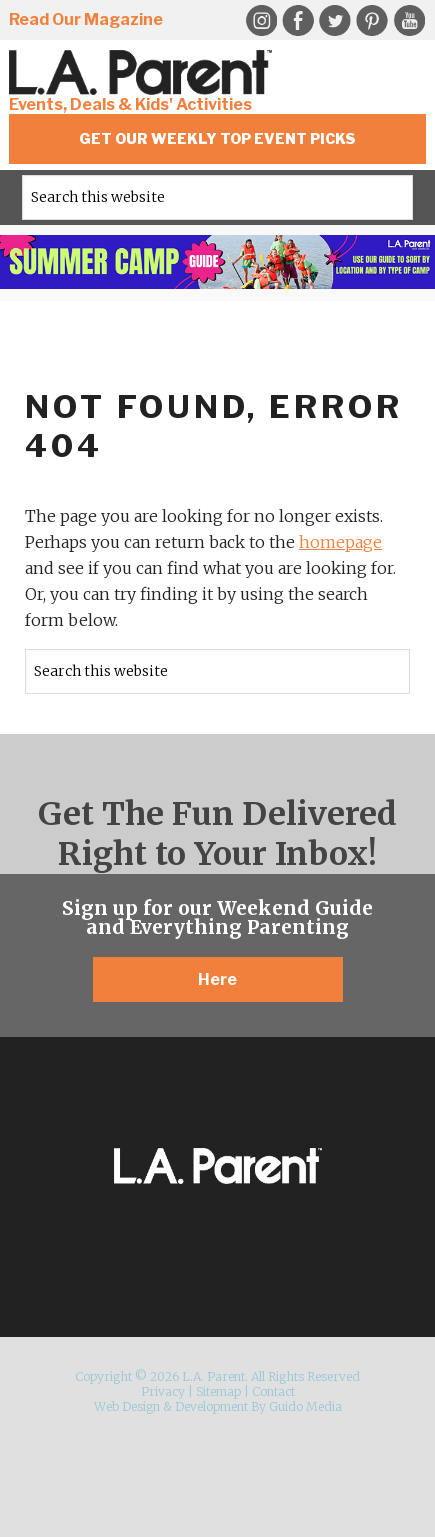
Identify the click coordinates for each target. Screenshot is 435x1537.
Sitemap (218, 1391)
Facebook (298, 21)
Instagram (261, 21)
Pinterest (372, 21)
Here (217, 979)
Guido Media (305, 1406)
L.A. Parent (144, 72)
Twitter (335, 21)
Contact (273, 1391)
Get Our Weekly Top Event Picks (217, 138)
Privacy (163, 1391)
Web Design (127, 1406)
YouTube (409, 21)
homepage (340, 542)
